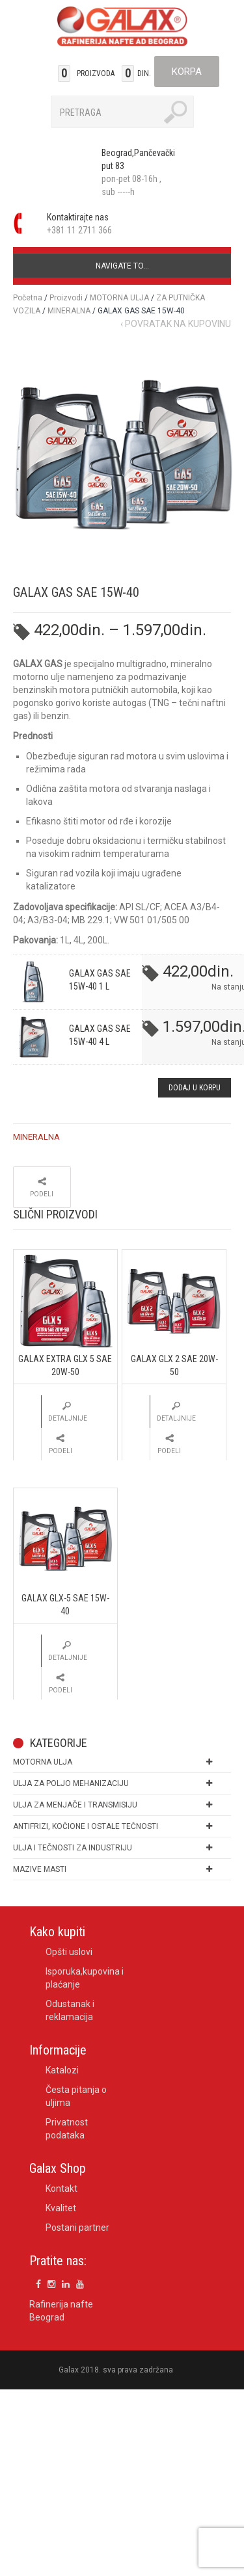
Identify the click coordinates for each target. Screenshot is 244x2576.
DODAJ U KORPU (195, 1087)
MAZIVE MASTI (39, 1869)
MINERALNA (68, 310)
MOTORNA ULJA (119, 297)
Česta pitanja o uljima (76, 2096)
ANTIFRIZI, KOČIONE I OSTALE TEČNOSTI (85, 1826)
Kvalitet (61, 2208)
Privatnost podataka (67, 2128)
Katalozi (62, 2070)
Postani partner (77, 2227)
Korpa (187, 71)
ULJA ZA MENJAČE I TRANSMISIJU (75, 1804)
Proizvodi (66, 297)
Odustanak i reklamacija (70, 2010)
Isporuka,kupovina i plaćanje (85, 1978)
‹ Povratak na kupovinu (175, 324)
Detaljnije (67, 1418)
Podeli (41, 1194)
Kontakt (61, 2188)
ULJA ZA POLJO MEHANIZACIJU (71, 1783)
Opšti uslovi (69, 1952)
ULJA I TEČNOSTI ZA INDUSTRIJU (72, 1847)
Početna (27, 297)
